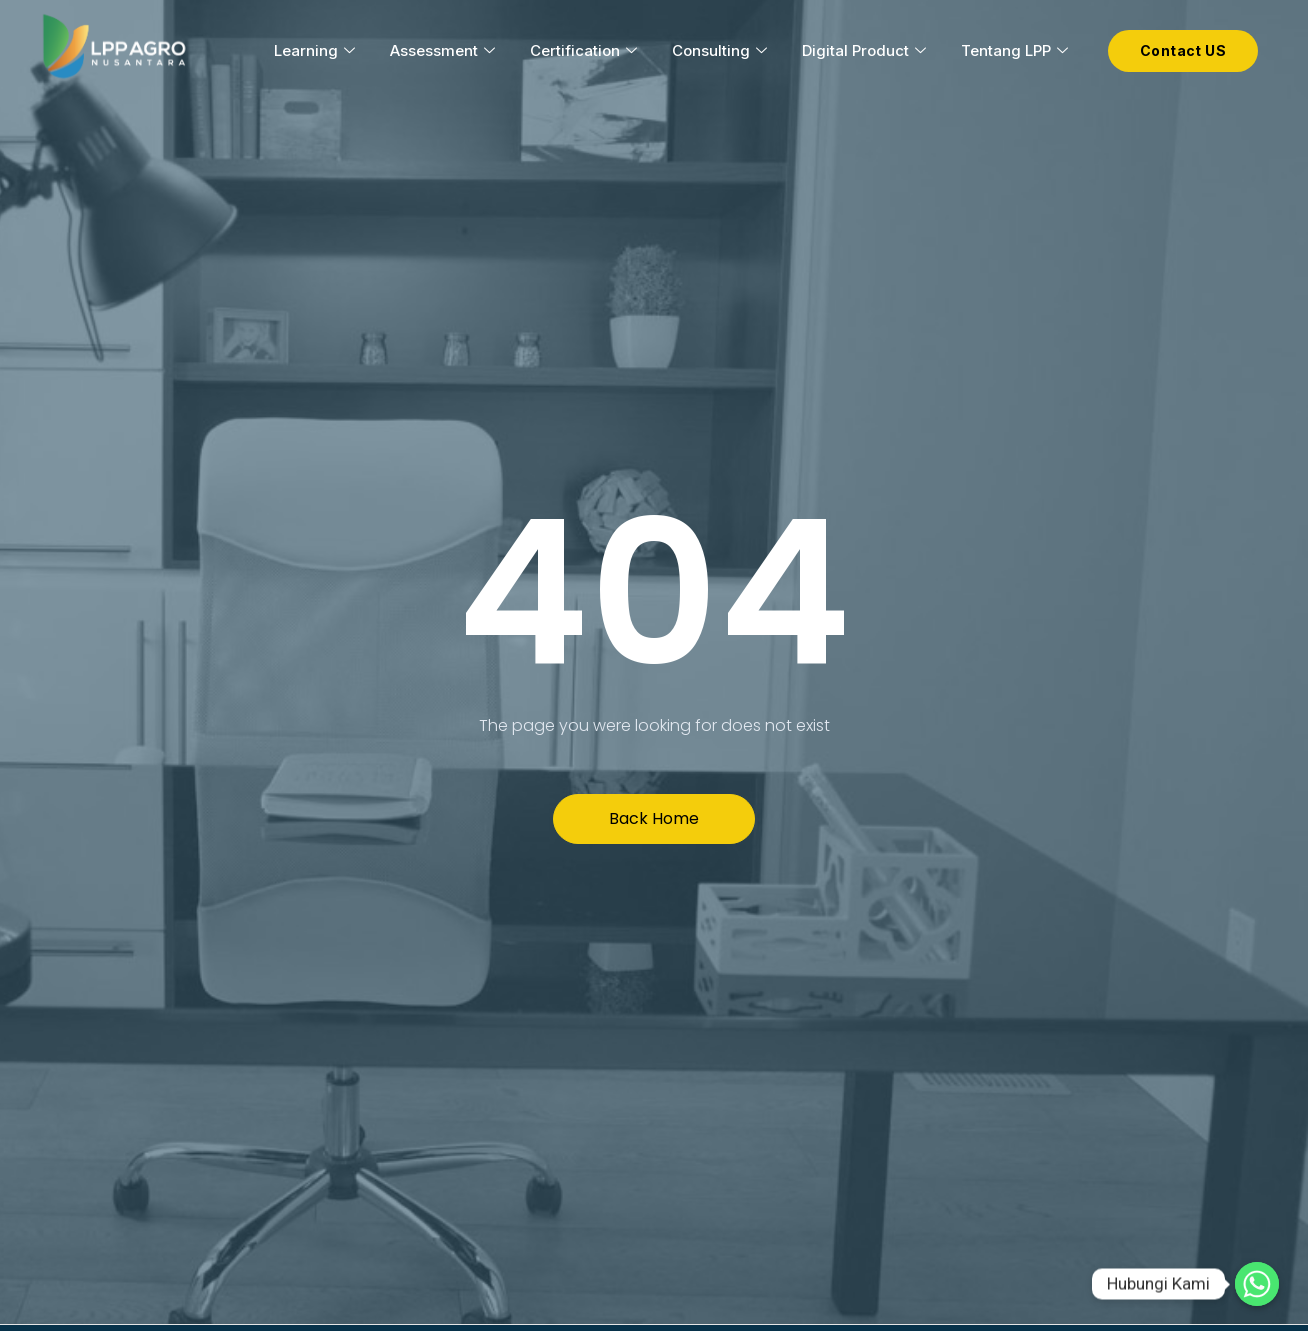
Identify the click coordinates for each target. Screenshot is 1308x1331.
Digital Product (866, 50)
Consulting (722, 50)
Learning (317, 50)
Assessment (445, 50)
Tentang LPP (1017, 50)
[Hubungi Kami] (1257, 1284)
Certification (586, 50)
